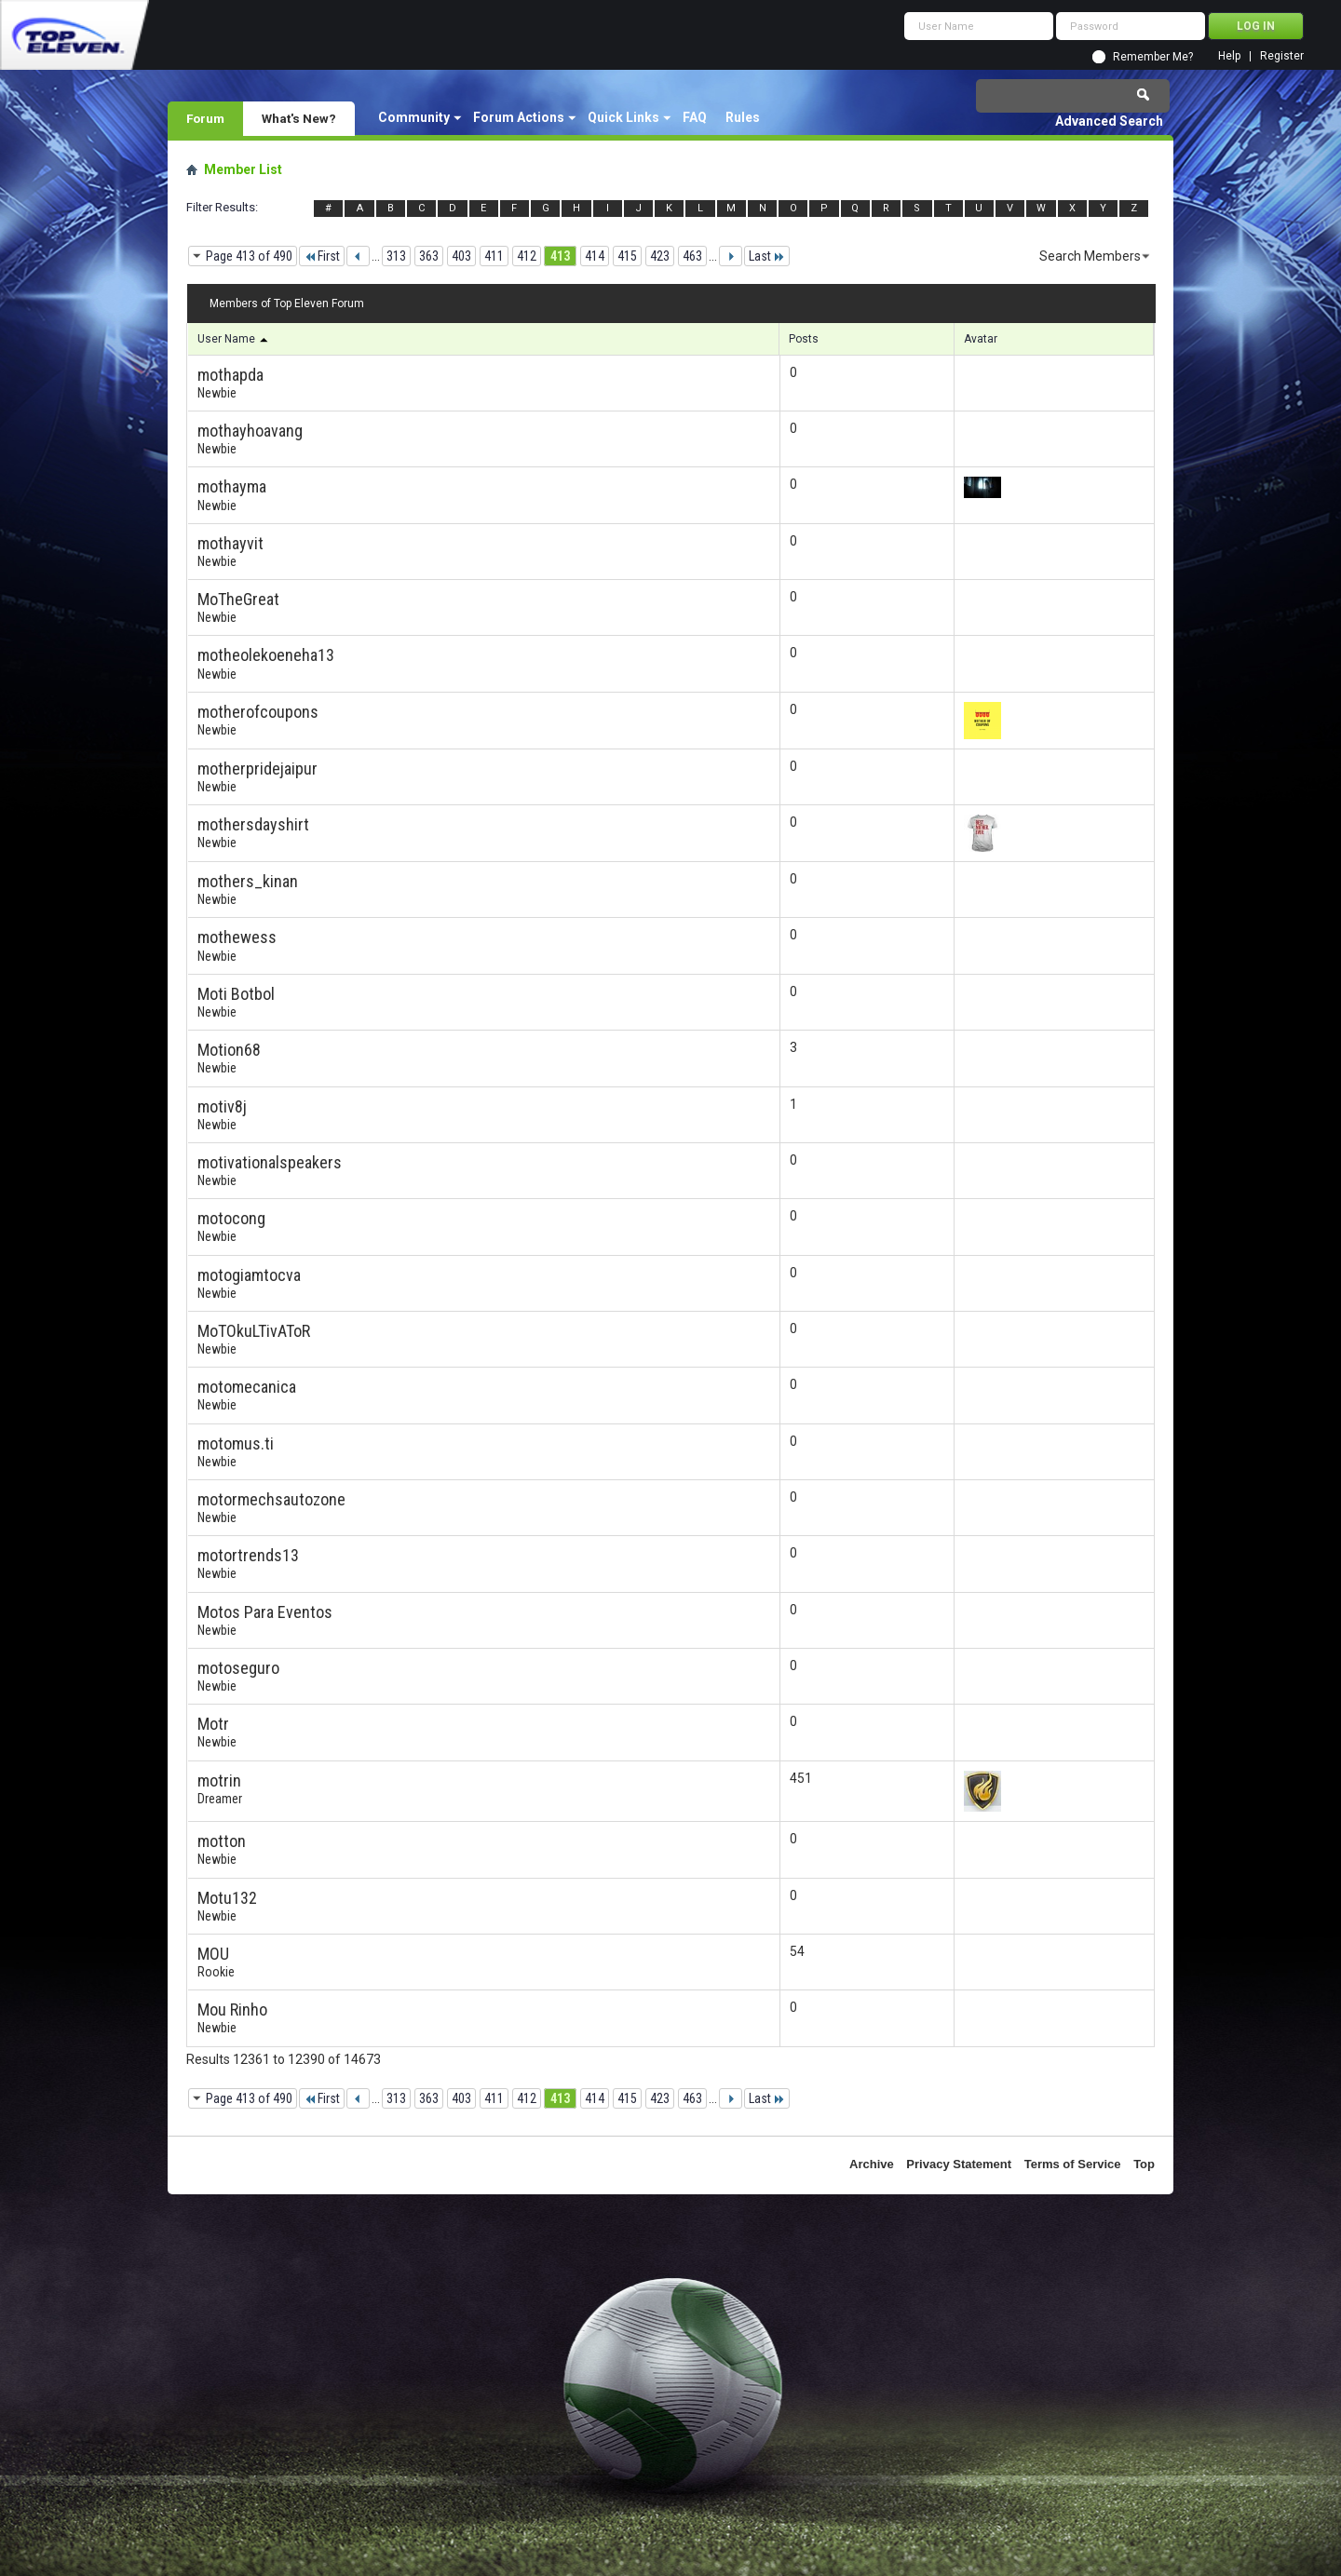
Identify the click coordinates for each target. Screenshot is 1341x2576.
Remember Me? (1153, 56)
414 (594, 256)
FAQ (695, 117)
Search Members (1090, 256)
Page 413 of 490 (249, 256)
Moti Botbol (236, 994)
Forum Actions (518, 117)
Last (767, 256)
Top (1144, 2164)
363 (429, 256)
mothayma (231, 486)
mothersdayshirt (253, 824)
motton (221, 1841)
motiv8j (222, 1106)
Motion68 (229, 1049)
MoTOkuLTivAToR (253, 1331)
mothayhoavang (250, 430)
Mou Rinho (232, 2009)
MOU (213, 1953)
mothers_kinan (247, 881)
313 (396, 256)
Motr (213, 1723)
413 (560, 256)
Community (414, 117)
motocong (231, 1218)
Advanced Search (1109, 121)
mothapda (230, 374)
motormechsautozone (271, 1499)
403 (461, 256)
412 (526, 256)
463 (692, 256)
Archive (871, 2164)
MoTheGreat (238, 599)
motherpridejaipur (257, 768)
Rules (742, 117)
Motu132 (227, 1898)
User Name (233, 338)
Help (1229, 56)
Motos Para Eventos (264, 1612)
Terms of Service (1072, 2164)
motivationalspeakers (269, 1162)
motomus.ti (235, 1443)
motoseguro (238, 1668)
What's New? (299, 118)
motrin (219, 1780)
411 (494, 256)
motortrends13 (248, 1555)
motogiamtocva (249, 1275)
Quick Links (623, 117)
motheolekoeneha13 (265, 655)
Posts (804, 338)
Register (1282, 56)
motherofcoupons (257, 712)
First (322, 256)
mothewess (237, 937)
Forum (205, 118)
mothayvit (230, 543)
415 (627, 256)
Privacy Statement (958, 2164)
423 (660, 256)
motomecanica (246, 1386)
